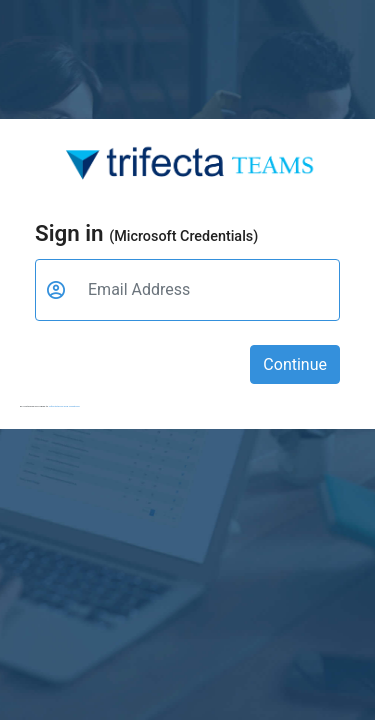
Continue (295, 364)
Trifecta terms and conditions (64, 406)
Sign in (146, 233)
